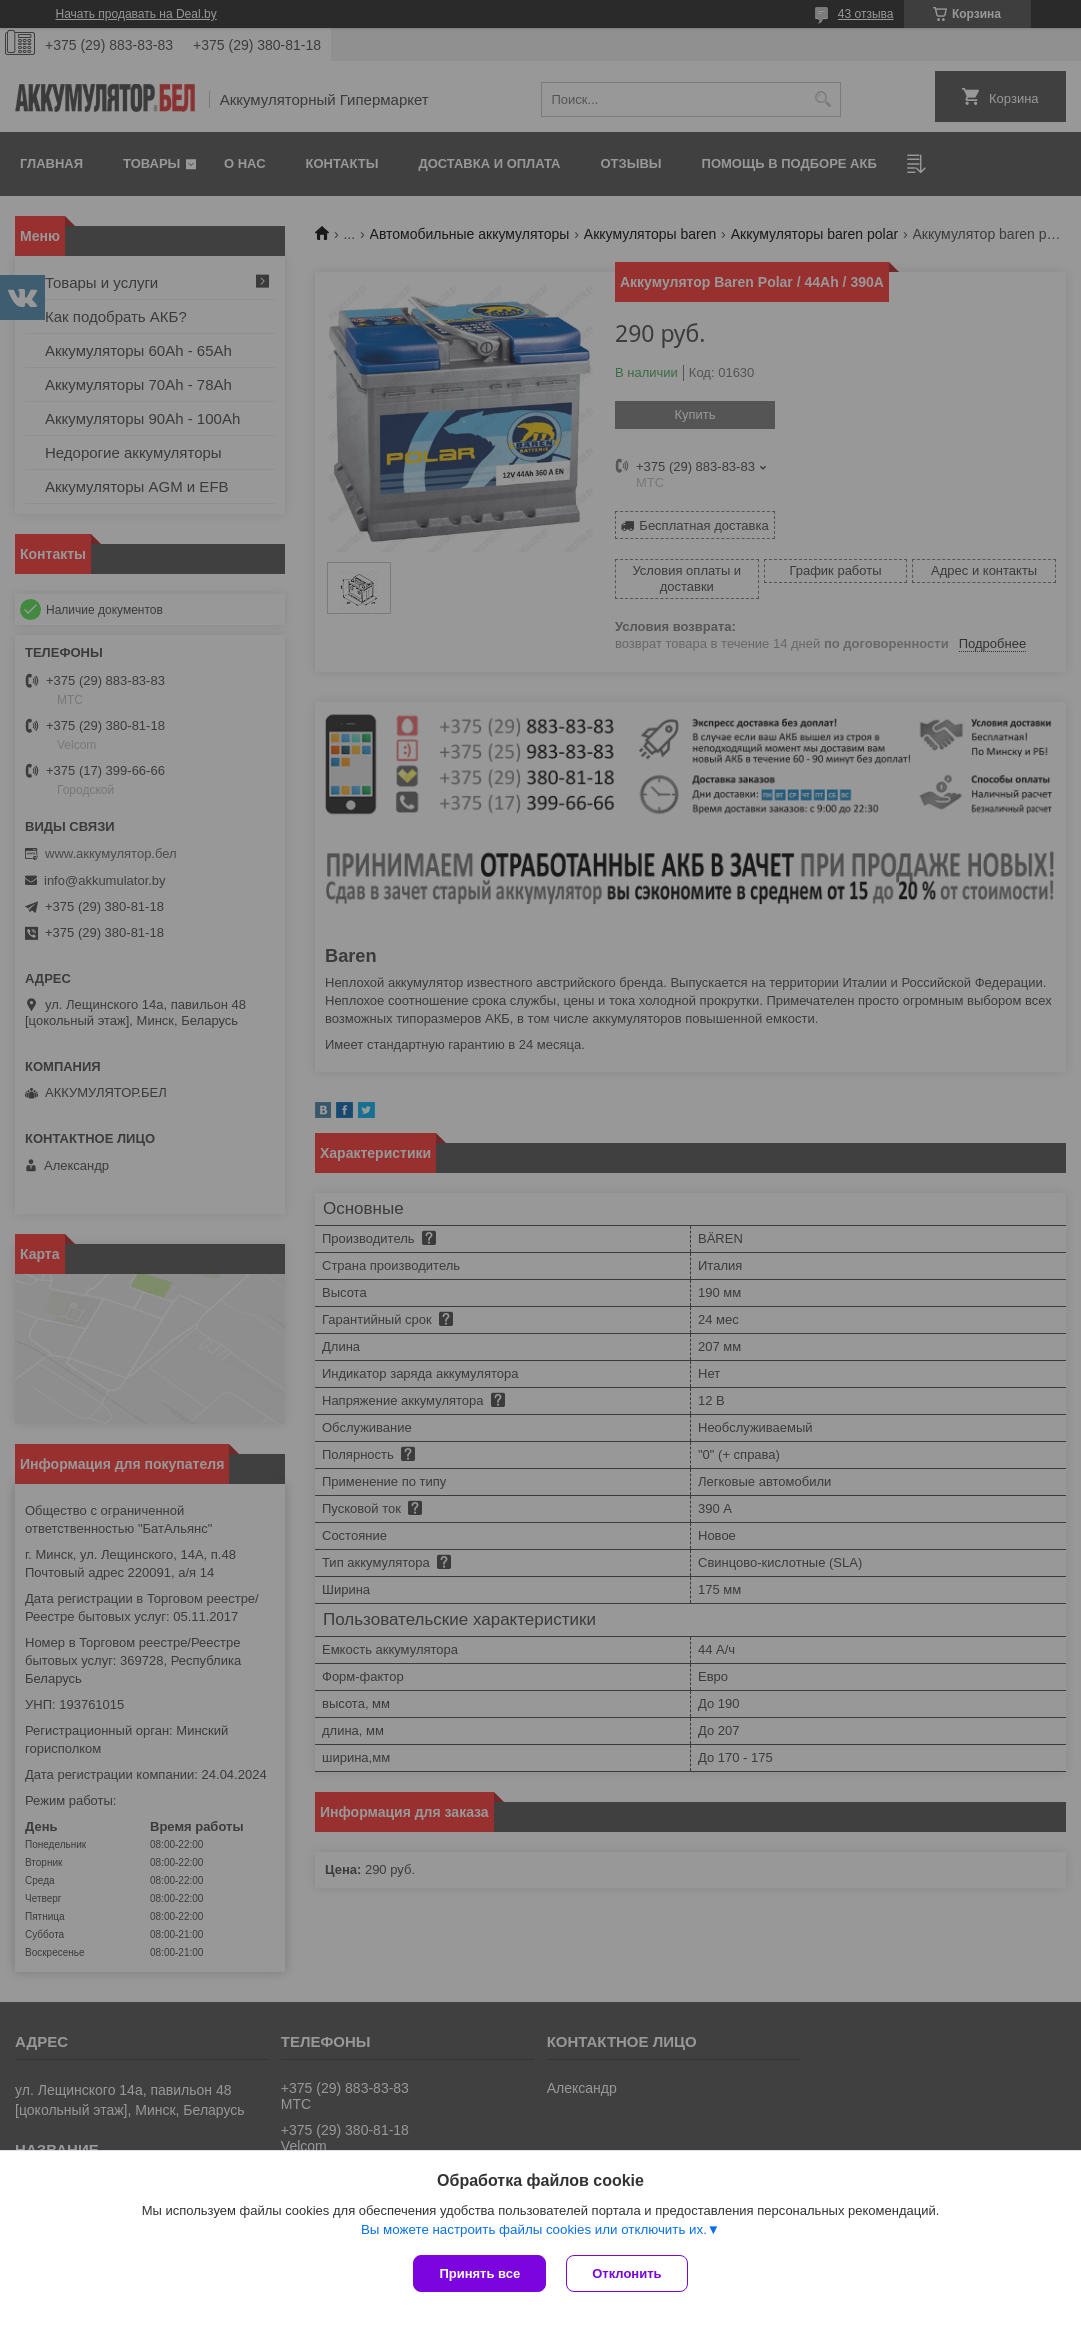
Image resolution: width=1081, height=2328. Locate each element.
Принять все (479, 2273)
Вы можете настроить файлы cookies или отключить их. (534, 2229)
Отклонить (626, 2273)
